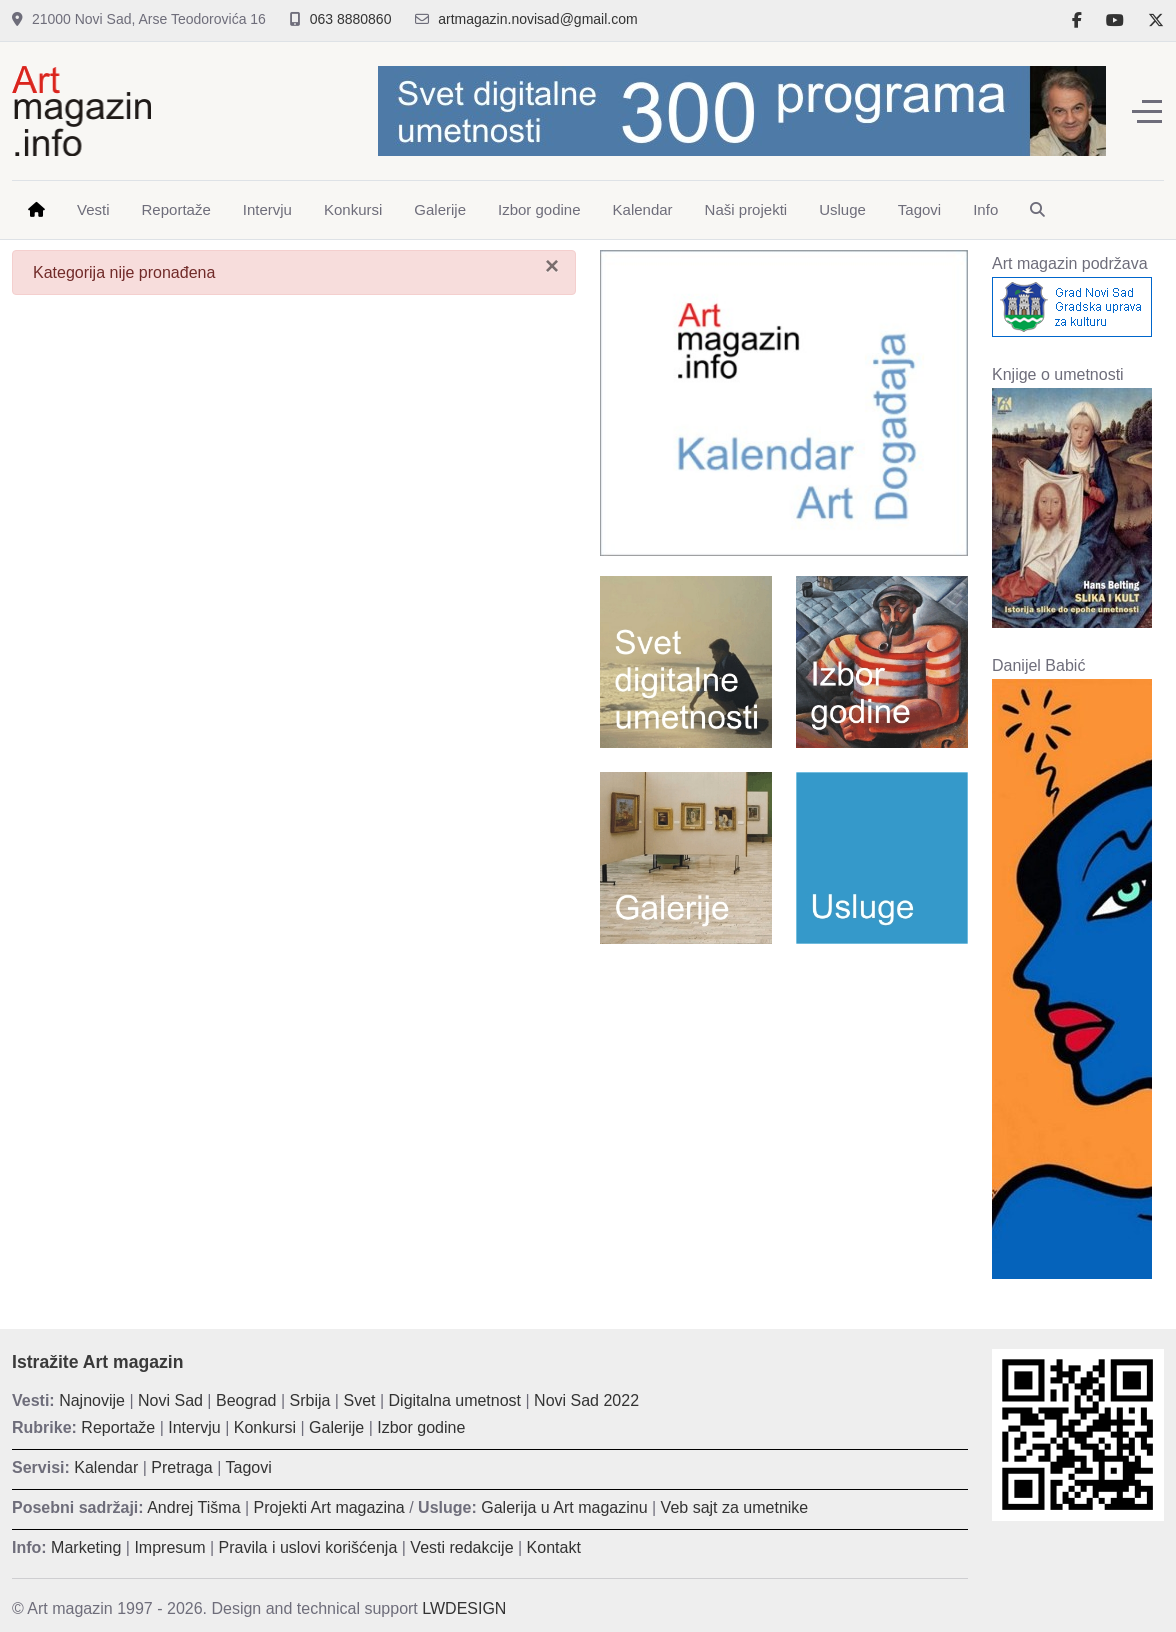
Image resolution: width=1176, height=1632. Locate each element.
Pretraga (181, 1467)
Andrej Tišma (193, 1507)
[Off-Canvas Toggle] (1147, 111)
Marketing (86, 1547)
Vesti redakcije (461, 1547)
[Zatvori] (552, 266)
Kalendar (106, 1467)
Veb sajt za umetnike (735, 1507)
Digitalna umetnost (455, 1400)
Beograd (246, 1400)
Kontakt (554, 1547)
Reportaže (118, 1427)
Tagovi (249, 1467)
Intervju (194, 1427)
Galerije (336, 1427)
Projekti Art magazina (329, 1507)
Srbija (310, 1400)
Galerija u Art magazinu (564, 1507)
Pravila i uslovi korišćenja (308, 1547)
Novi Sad (170, 1400)
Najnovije (92, 1400)
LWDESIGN (464, 1608)
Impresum (169, 1547)
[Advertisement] (784, 1104)
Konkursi (265, 1427)
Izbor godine (421, 1427)
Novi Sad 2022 (586, 1400)
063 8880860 (351, 19)
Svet (359, 1400)
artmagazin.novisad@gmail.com (537, 19)
